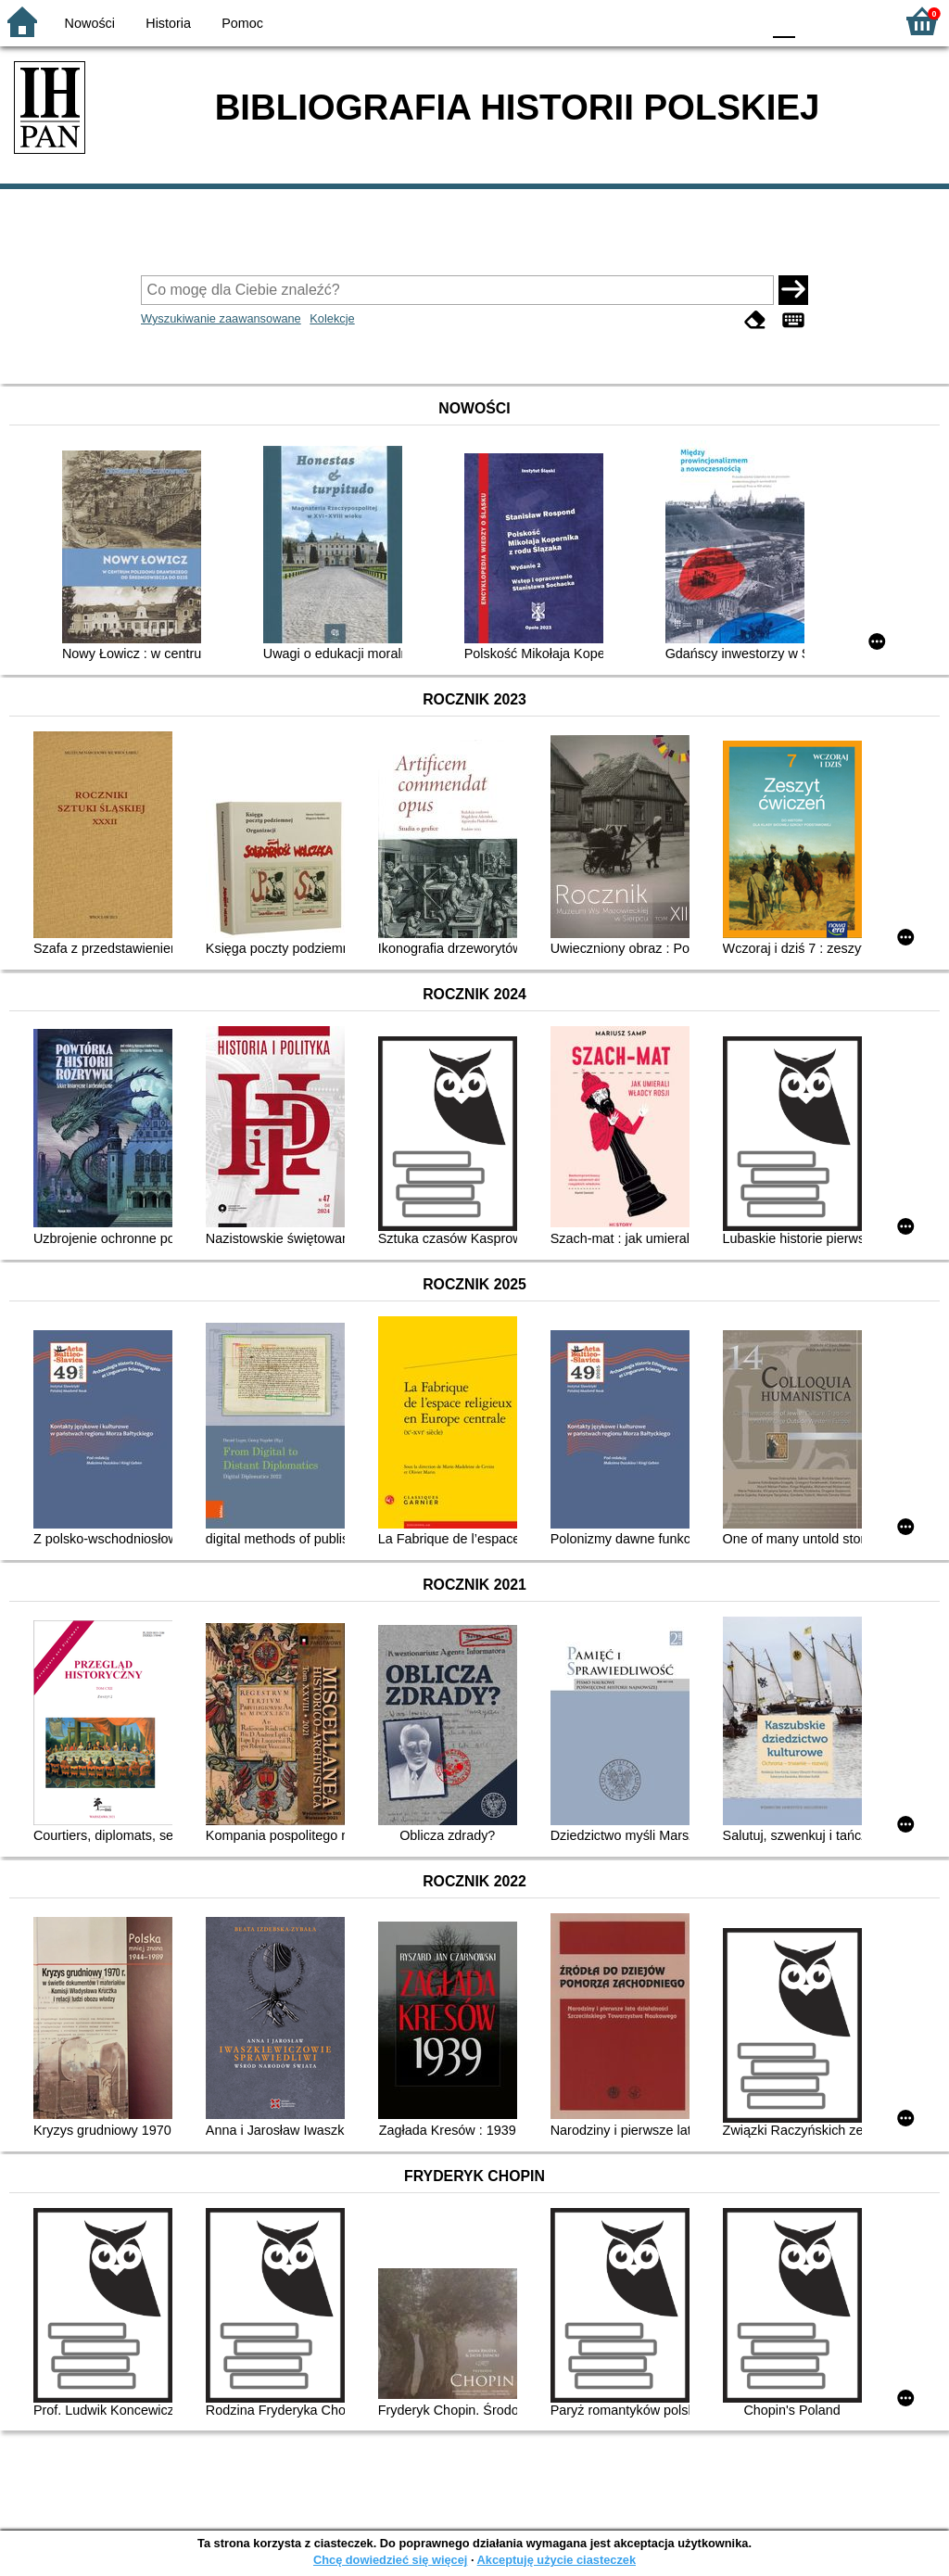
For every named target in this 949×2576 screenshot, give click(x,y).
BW (666, 21)
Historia (168, 23)
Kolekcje (332, 318)
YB (703, 21)
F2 (858, 21)
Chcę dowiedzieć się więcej (390, 2560)
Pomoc (242, 23)
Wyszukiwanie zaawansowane (221, 318)
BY (741, 21)
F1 (816, 21)
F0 (783, 21)
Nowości (90, 23)
